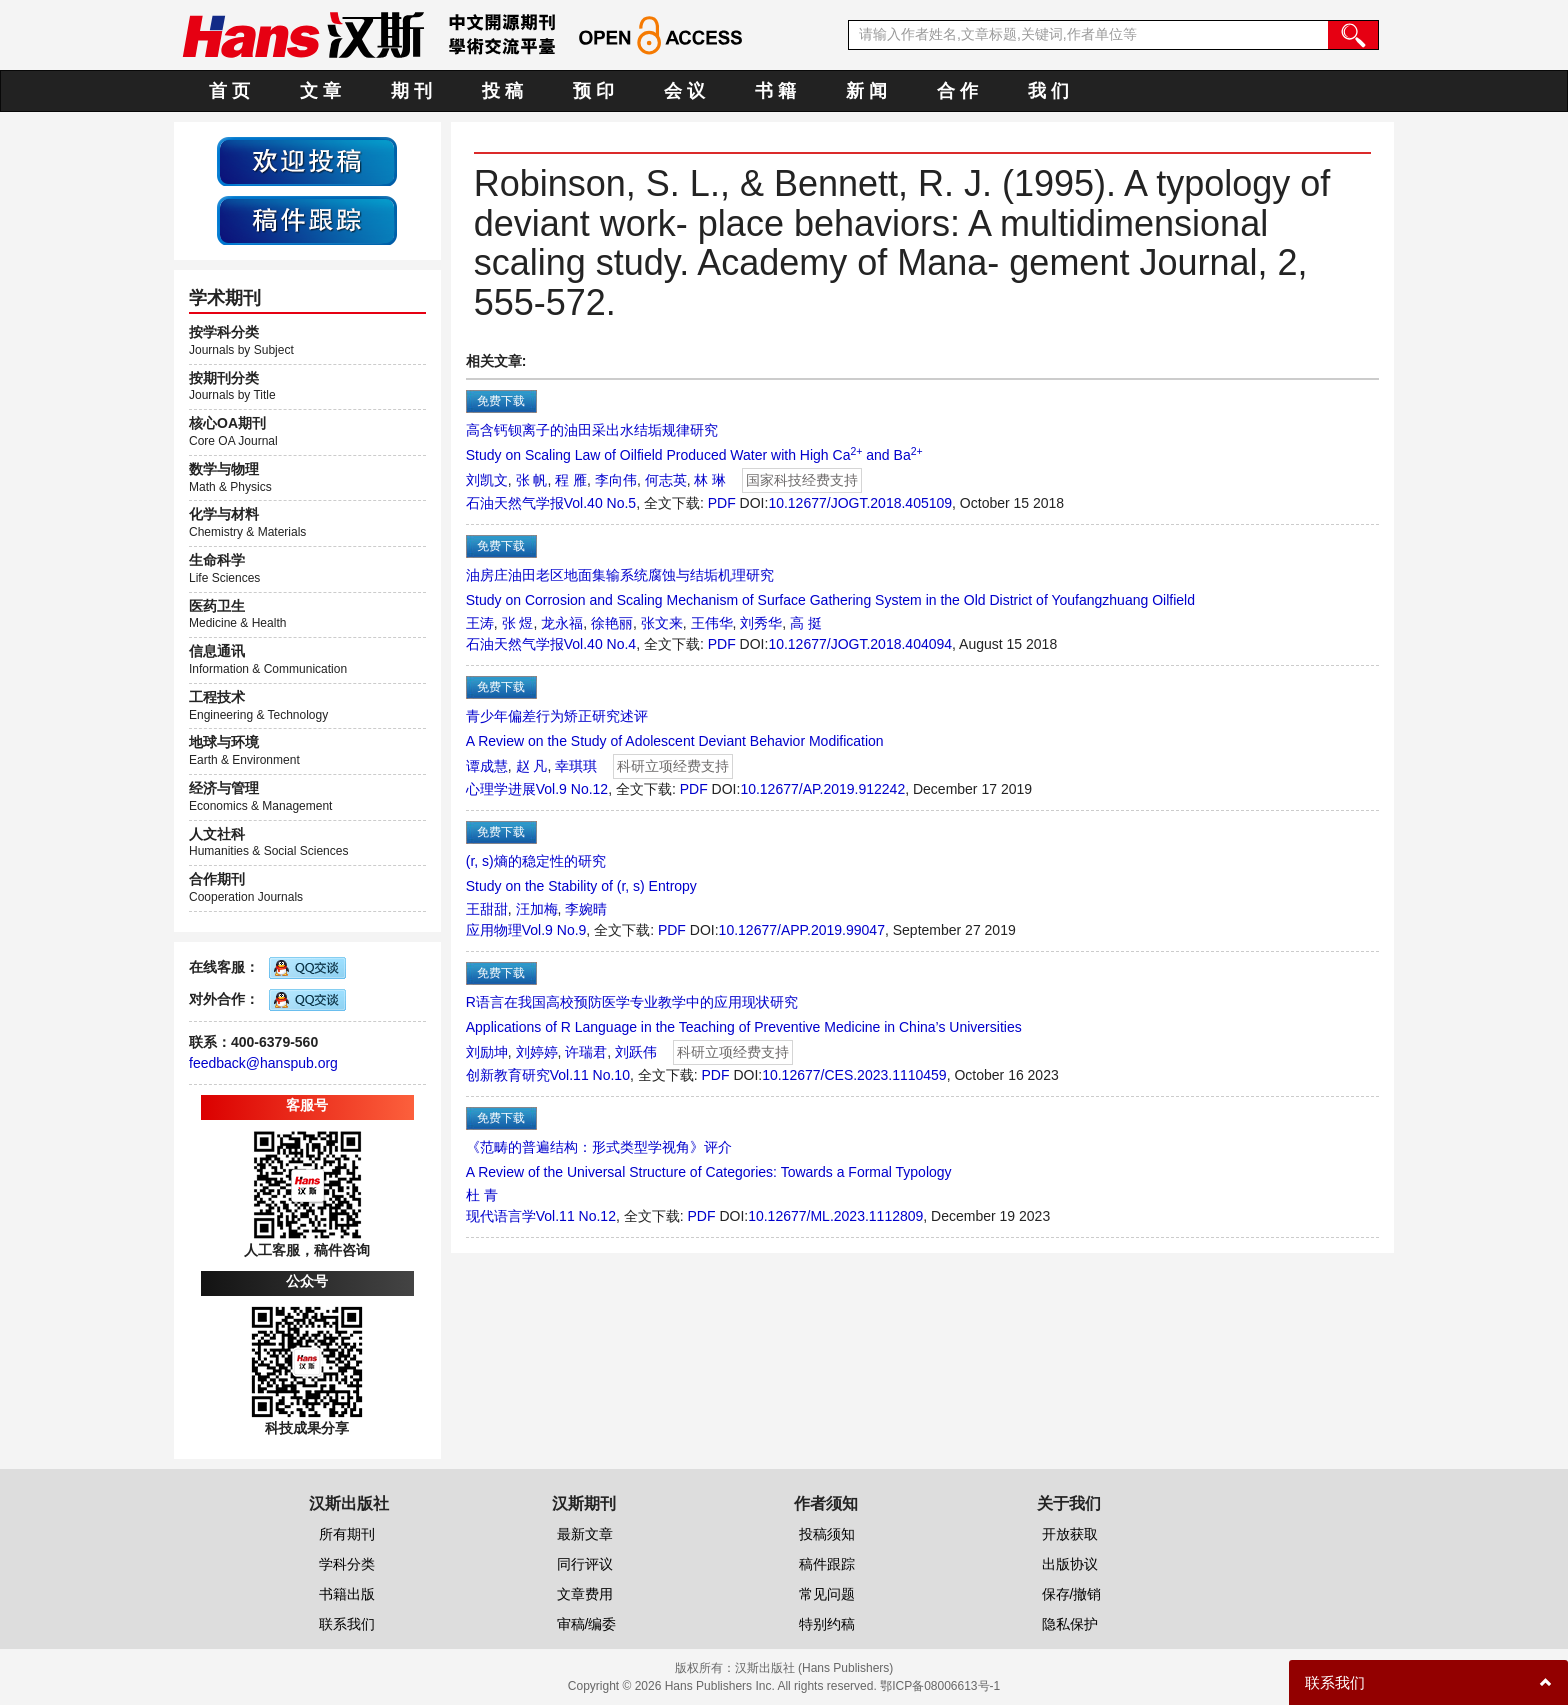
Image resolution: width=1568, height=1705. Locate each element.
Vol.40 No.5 (600, 503)
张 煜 (518, 623)
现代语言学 (501, 1216)
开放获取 (1070, 1534)
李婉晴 (586, 909)
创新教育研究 (508, 1075)
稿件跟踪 (827, 1564)
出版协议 (1070, 1564)
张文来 (662, 623)
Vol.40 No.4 (600, 644)
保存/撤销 (1072, 1594)
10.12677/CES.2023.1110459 (854, 1075)
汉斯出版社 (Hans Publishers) (814, 1668)
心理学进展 (501, 789)
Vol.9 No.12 (572, 789)
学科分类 (347, 1564)
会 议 (684, 91)
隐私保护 (1070, 1624)
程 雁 (571, 480)
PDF (722, 503)
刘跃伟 (636, 1052)
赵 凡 (532, 766)
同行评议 (585, 1564)
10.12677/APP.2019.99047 (802, 930)
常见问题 (827, 1594)
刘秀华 (761, 623)
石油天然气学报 (515, 503)
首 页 (229, 91)
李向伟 (616, 480)
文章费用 (585, 1594)
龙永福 (562, 623)
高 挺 (806, 623)
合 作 (957, 91)
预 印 (593, 91)
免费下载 (501, 401)
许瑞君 (586, 1052)
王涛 (480, 623)
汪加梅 (537, 909)
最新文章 (585, 1534)
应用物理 (494, 930)
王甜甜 (487, 909)
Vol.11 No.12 (576, 1216)
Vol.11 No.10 (590, 1075)
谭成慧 (487, 766)
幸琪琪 (576, 766)
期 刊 (411, 91)
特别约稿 (827, 1624)
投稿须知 (827, 1534)
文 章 (320, 91)
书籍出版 (347, 1594)
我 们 (1048, 91)
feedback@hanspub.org (263, 1063)
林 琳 (710, 480)
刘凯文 (487, 480)
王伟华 (712, 623)
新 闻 (866, 91)
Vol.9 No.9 (554, 930)
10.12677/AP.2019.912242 (822, 789)
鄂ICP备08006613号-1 (940, 1686)
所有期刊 (347, 1534)
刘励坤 (487, 1052)
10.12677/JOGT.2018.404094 (860, 644)
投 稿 (502, 91)
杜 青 (482, 1195)
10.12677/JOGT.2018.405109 (860, 503)
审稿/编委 (587, 1624)
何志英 (666, 480)
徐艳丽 (612, 623)
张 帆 (532, 480)
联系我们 (347, 1624)
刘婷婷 (537, 1052)
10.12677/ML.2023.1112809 (835, 1216)
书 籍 (775, 91)
